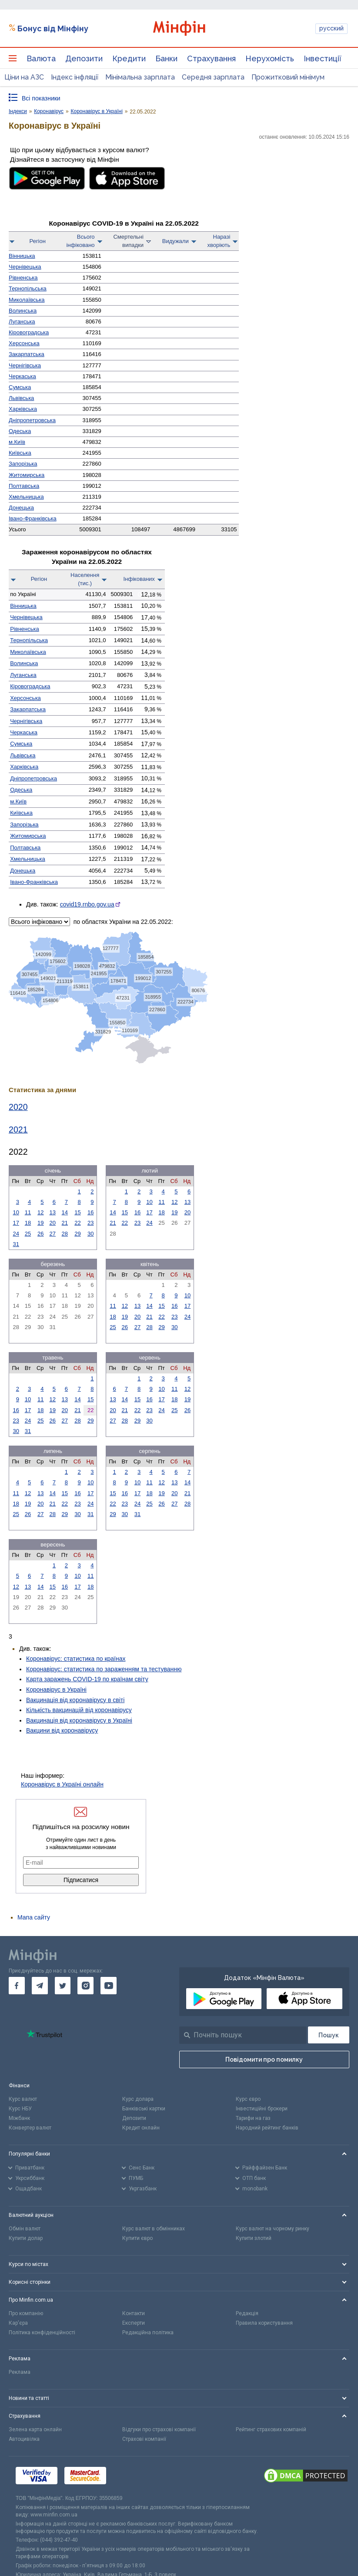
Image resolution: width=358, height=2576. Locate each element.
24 (16, 1233)
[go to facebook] (17, 1985)
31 (16, 1244)
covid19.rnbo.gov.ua (87, 904)
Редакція (247, 2313)
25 (28, 1233)
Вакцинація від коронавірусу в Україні (79, 1720)
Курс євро (248, 2099)
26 (40, 1233)
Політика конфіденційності (42, 2332)
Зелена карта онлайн (35, 2429)
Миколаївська (27, 300)
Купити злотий (253, 2238)
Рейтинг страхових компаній (271, 2429)
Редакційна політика (148, 2332)
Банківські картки (143, 2109)
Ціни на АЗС (24, 77)
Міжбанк (19, 2118)
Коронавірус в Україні (56, 1689)
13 (53, 1212)
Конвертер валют (30, 2128)
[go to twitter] (63, 1985)
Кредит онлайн (141, 2128)
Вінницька (22, 256)
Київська (20, 453)
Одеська (20, 431)
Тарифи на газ (253, 2118)
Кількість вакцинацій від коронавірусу (79, 1709)
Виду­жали (175, 241)
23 (90, 1223)
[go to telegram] (40, 1985)
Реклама (19, 2372)
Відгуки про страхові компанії (159, 2429)
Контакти (133, 2313)
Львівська (21, 398)
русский (331, 28)
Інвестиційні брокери (262, 2109)
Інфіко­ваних (138, 579)
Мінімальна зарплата (140, 77)
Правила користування (264, 2323)
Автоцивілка (24, 2439)
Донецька (21, 507)
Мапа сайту (33, 1917)
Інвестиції (322, 58)
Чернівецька (25, 266)
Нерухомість (269, 58)
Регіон (38, 241)
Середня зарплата (213, 77)
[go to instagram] (85, 1985)
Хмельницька (26, 496)
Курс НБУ (20, 2109)
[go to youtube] (108, 1985)
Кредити (129, 58)
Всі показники (41, 98)
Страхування (211, 58)
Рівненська (23, 277)
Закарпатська (26, 354)
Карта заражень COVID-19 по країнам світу (87, 1679)
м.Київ (17, 442)
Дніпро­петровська (32, 420)
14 (65, 1212)
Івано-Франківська (33, 518)
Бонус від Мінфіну (52, 28)
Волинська (23, 310)
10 (16, 1212)
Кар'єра (18, 2323)
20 (53, 1223)
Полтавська (24, 486)
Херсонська (24, 343)
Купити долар (26, 2238)
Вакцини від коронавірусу (62, 1730)
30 (90, 1233)
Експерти (133, 2323)
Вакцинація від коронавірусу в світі (75, 1699)
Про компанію (26, 2313)
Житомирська (26, 475)
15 (77, 1212)
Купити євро (137, 2238)
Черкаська (22, 376)
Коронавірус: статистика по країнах (76, 1658)
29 (77, 1233)
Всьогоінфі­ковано (80, 240)
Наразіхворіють (218, 240)
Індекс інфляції (74, 77)
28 (65, 1233)
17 (16, 1223)
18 (28, 1223)
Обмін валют (24, 2229)
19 (40, 1223)
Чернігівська (25, 365)
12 (40, 1212)
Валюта (41, 58)
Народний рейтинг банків (267, 2128)
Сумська (20, 387)
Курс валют (23, 2099)
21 (65, 1223)
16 (90, 1212)
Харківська (23, 409)
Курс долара (138, 2099)
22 (77, 1223)
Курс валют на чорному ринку (272, 2229)
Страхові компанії (144, 2439)
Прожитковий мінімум (288, 77)
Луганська (22, 321)
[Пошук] (328, 2034)
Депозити (84, 58)
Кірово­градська (29, 332)
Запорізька (23, 463)
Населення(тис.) (84, 579)
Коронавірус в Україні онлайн (62, 1784)
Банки (166, 58)
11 (28, 1212)
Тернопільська (28, 288)
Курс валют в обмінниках (153, 2229)
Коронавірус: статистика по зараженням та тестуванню (103, 1669)
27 (53, 1233)
